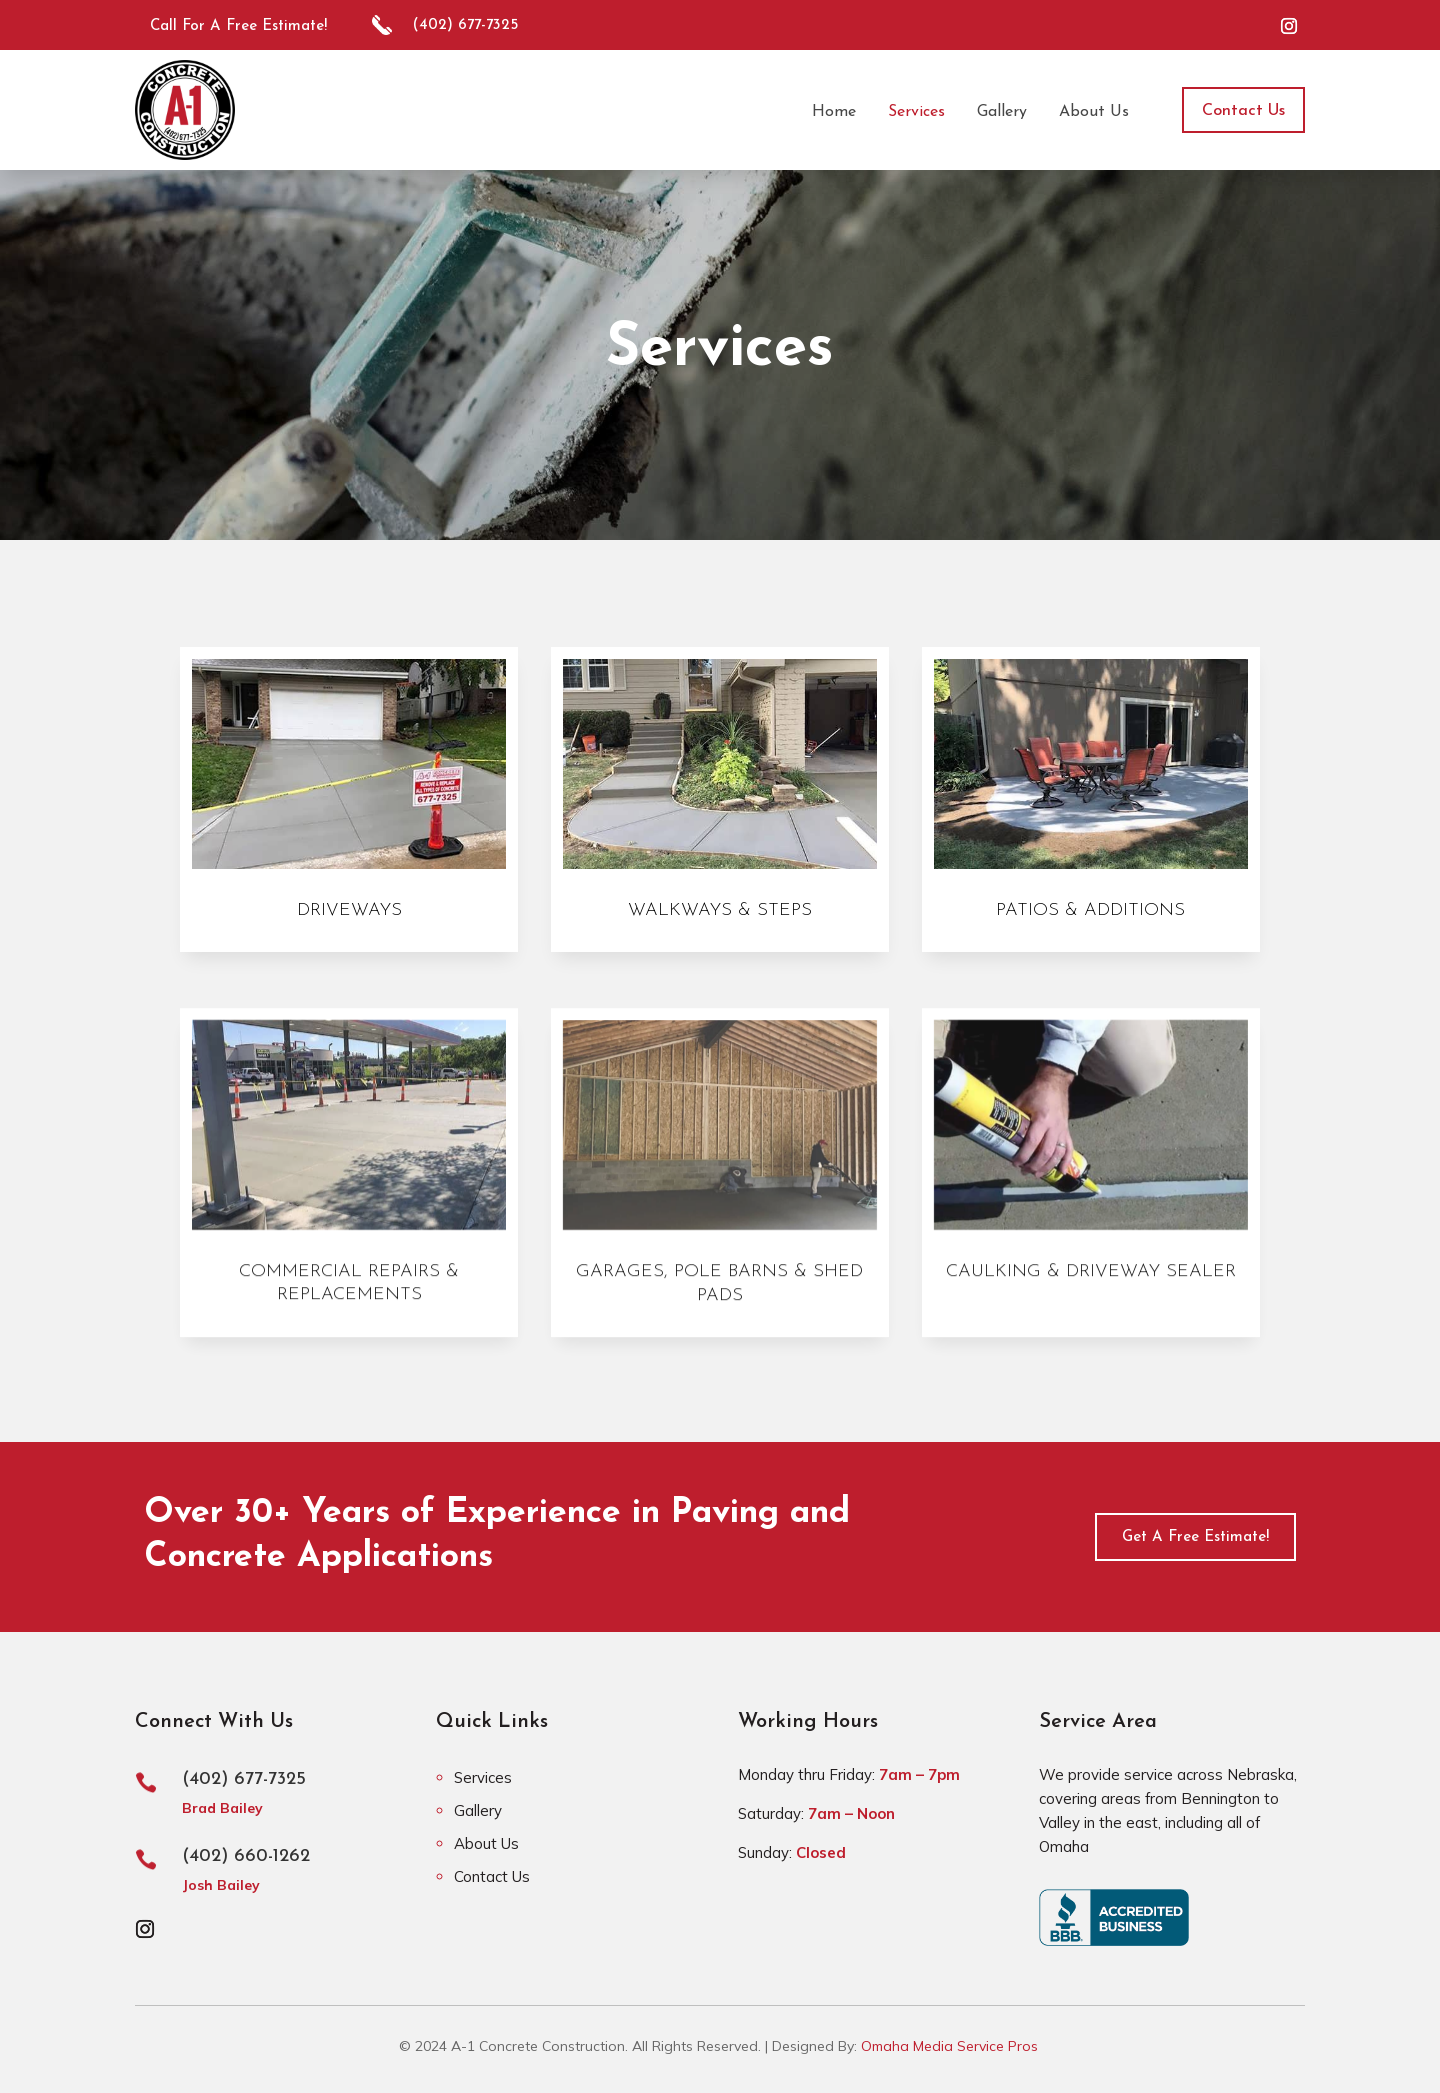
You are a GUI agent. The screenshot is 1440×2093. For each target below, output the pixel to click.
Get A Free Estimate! (1195, 1537)
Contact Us (1243, 111)
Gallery (478, 1810)
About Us (486, 1843)
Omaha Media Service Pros (949, 2046)
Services (483, 1777)
